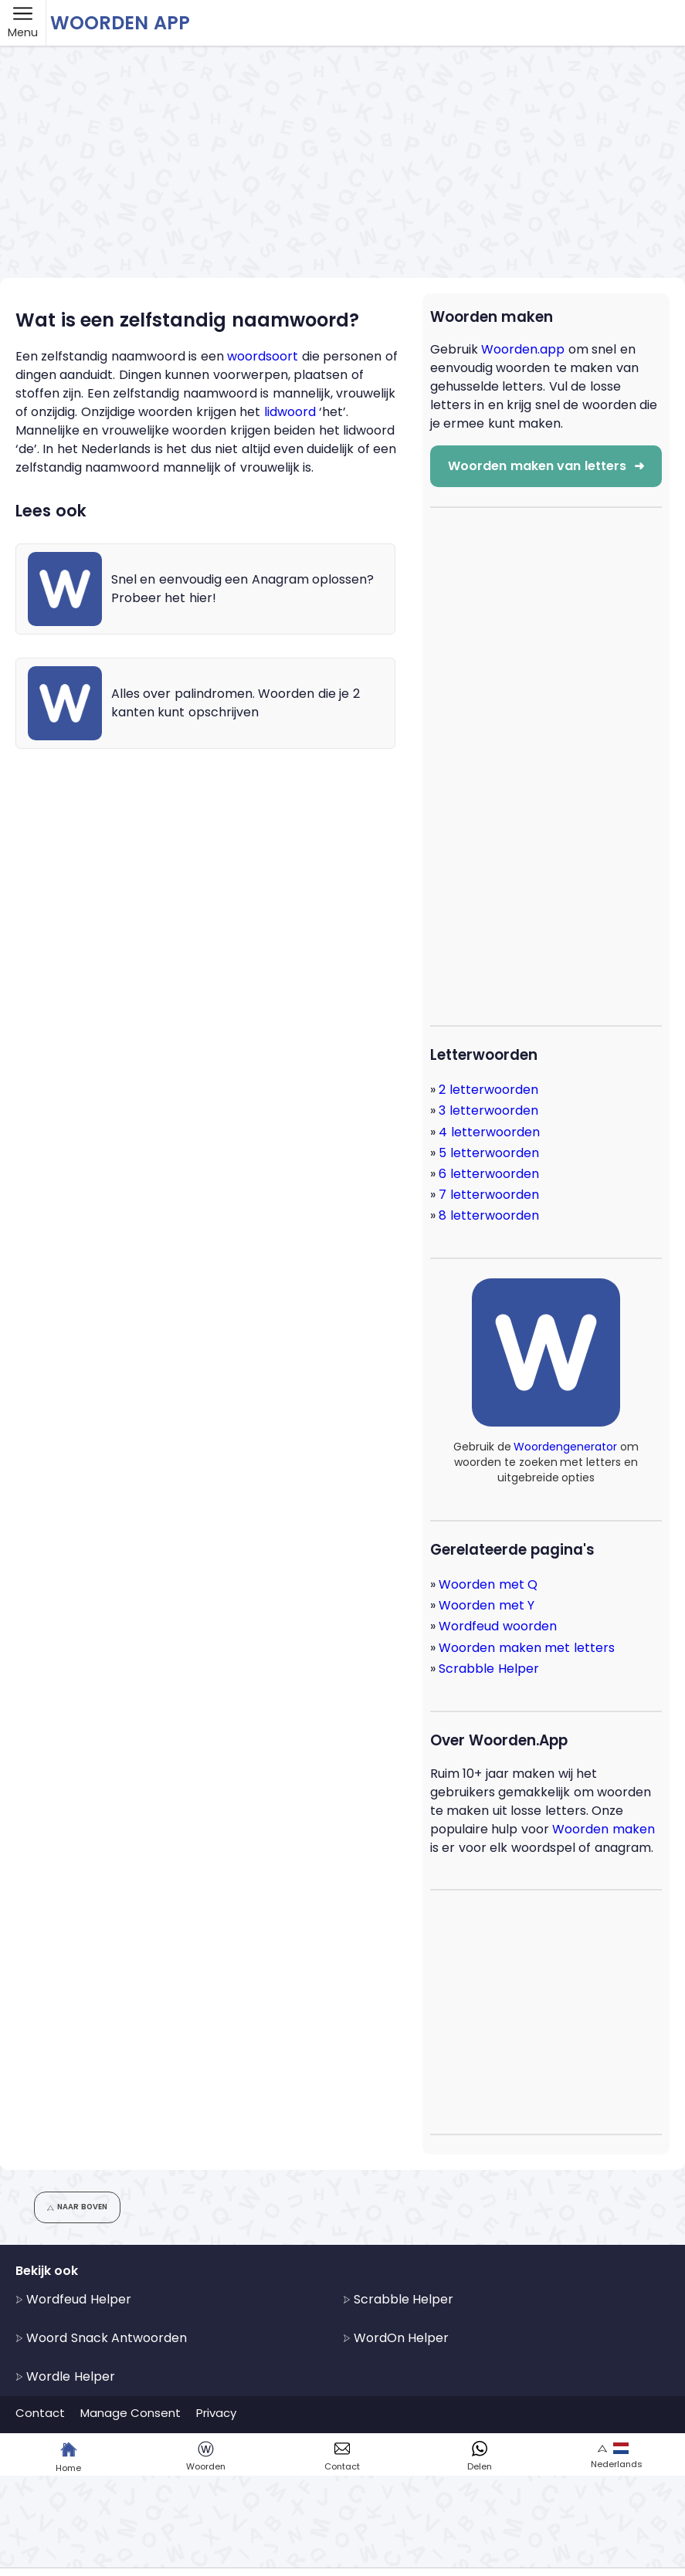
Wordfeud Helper (73, 2299)
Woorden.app (523, 349)
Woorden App (120, 23)
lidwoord (290, 412)
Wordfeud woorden (497, 1626)
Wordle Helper (65, 2376)
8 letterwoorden (488, 1215)
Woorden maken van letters (545, 466)
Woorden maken (603, 1829)
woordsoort (262, 356)
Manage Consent (130, 2413)
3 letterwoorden (488, 1110)
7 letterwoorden (488, 1194)
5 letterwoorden (488, 1153)
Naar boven (77, 2207)
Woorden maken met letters (526, 1648)
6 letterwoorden (488, 1174)
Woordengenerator (565, 1446)
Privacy (216, 2413)
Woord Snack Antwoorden (101, 2338)
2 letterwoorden (488, 1089)
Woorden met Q (488, 1584)
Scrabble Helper (488, 1668)
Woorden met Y (486, 1605)
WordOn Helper (396, 2338)
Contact (40, 2413)
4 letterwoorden (489, 1132)
